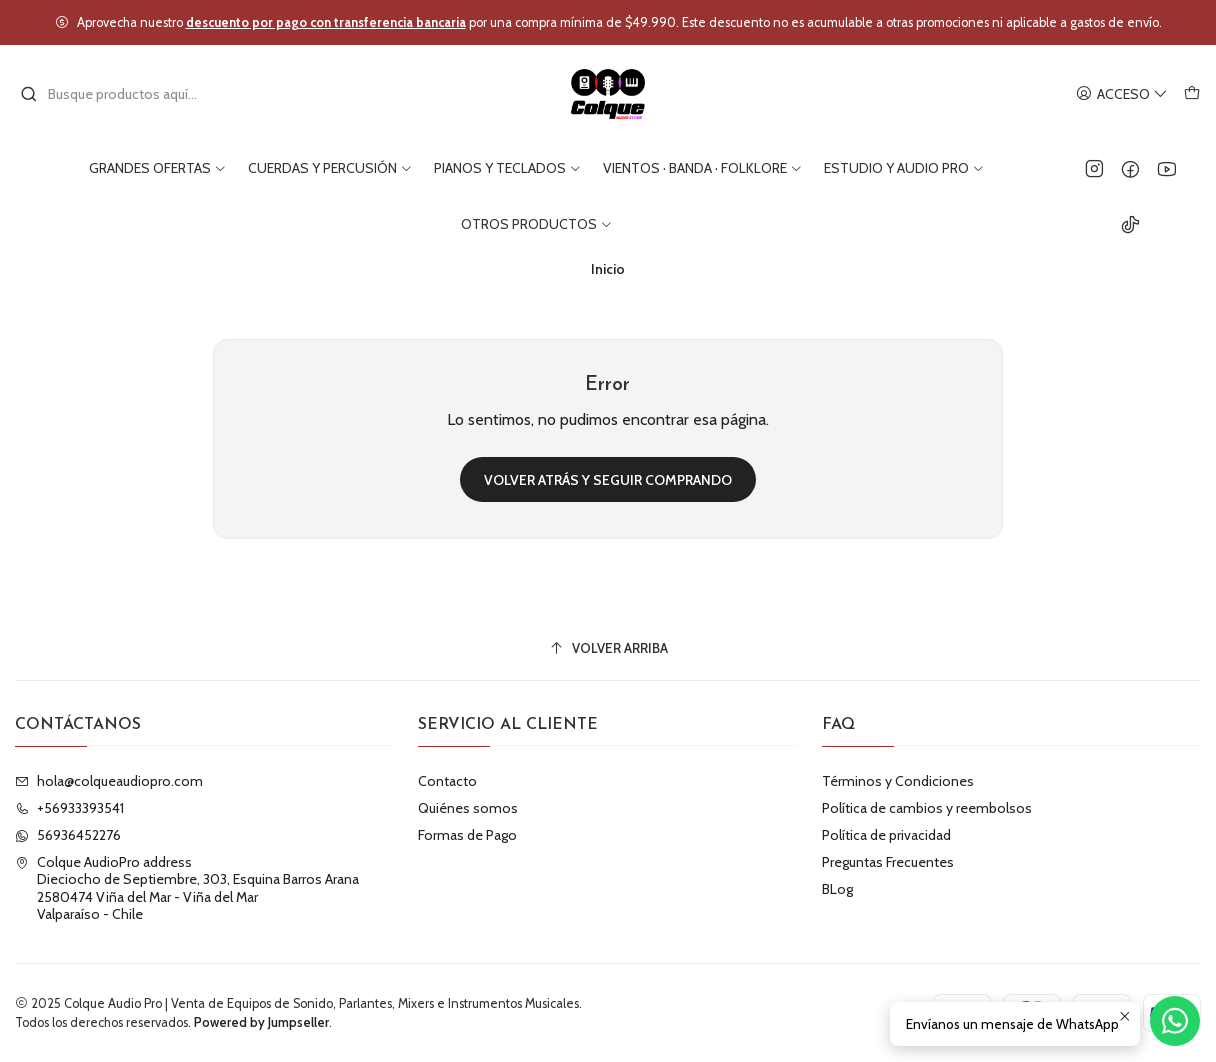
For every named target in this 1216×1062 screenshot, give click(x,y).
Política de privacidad (886, 835)
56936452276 (68, 835)
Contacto (447, 781)
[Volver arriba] (608, 648)
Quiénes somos (468, 808)
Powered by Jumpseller (261, 1022)
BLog (837, 889)
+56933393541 (69, 808)
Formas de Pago (467, 835)
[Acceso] (1122, 94)
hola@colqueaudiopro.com (109, 781)
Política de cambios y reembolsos (927, 808)
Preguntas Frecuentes (888, 862)
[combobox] (122, 94)
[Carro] (1192, 94)
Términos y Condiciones (898, 781)
